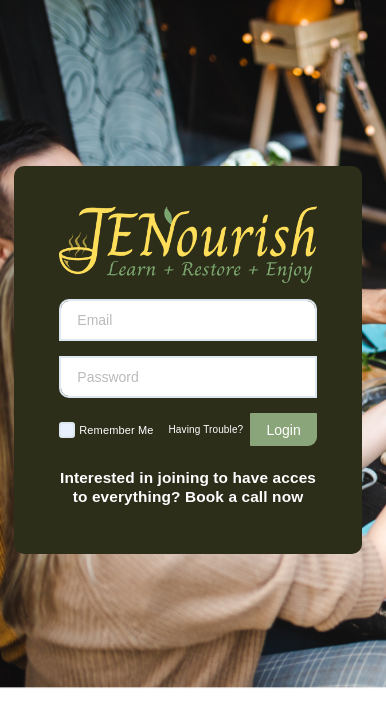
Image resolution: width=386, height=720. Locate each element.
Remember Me (116, 430)
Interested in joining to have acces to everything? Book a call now (188, 486)
